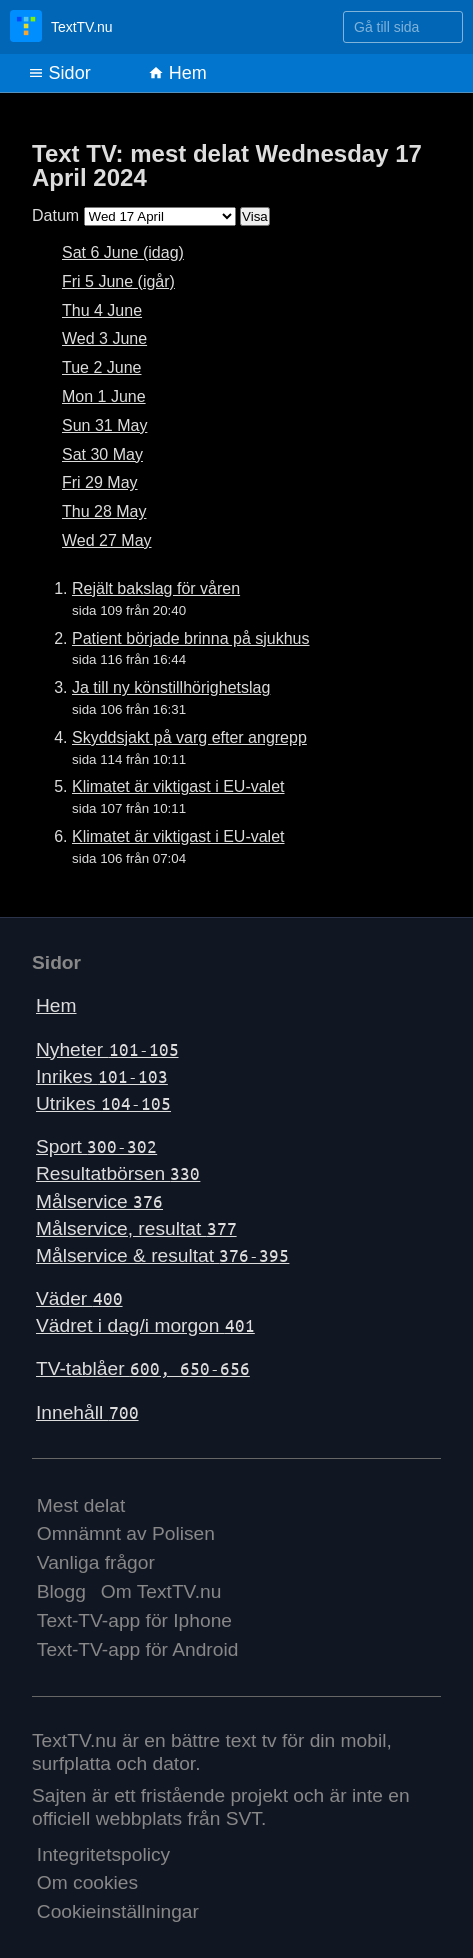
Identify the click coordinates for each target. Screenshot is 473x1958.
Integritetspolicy (103, 1854)
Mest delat (81, 1505)
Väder (79, 1298)
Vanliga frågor (96, 1562)
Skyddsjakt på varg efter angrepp (189, 737)
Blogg (61, 1591)
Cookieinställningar (118, 1911)
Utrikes (103, 1103)
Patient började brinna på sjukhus (191, 638)
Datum (55, 215)
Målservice (99, 1201)
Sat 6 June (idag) (123, 252)
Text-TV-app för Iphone (134, 1620)
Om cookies (87, 1882)
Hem (177, 73)
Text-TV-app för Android (138, 1649)
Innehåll (87, 1412)
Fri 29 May (100, 482)
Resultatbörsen (118, 1173)
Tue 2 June (101, 367)
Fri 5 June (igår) (118, 281)
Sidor (59, 73)
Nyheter (107, 1049)
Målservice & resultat (162, 1255)
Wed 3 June (104, 338)
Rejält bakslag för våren (156, 588)
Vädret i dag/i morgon (145, 1325)
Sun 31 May (104, 425)
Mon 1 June (104, 396)
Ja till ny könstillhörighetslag (171, 687)
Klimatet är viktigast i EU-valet (178, 786)
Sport (96, 1146)
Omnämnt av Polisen (126, 1533)
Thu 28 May (104, 511)
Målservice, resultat (136, 1228)
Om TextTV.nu (161, 1591)
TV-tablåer (143, 1368)
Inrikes (102, 1076)
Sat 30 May (102, 454)
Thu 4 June (102, 310)
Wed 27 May (107, 540)
